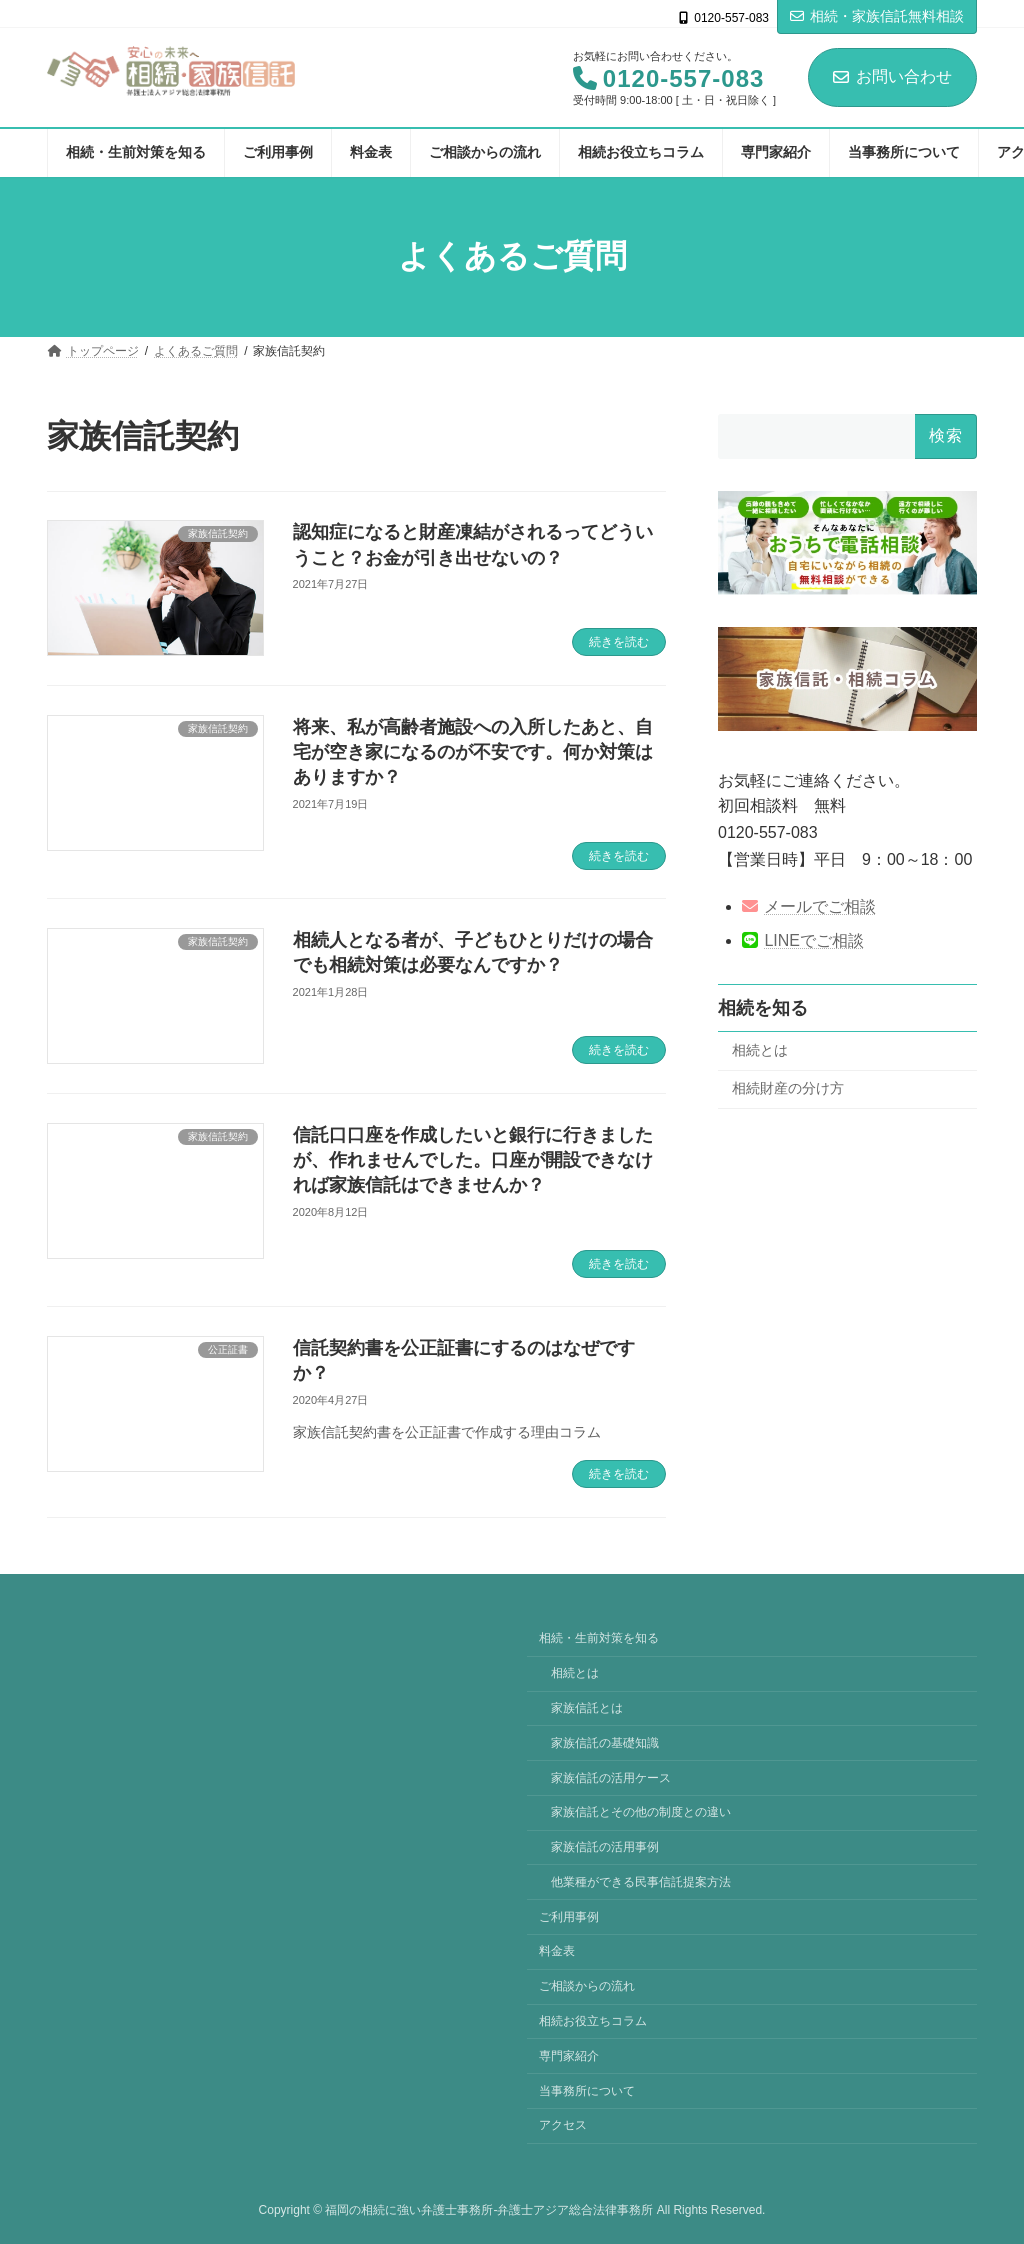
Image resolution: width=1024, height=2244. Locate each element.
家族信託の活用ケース (611, 1777)
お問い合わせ (892, 76)
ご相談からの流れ (587, 1986)
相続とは (760, 1050)
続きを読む (619, 642)
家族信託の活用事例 (605, 1847)
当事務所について (587, 2090)
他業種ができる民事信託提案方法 (641, 1882)
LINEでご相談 (803, 940)
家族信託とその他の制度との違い (641, 1812)
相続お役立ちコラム (593, 2021)
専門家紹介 (569, 2056)
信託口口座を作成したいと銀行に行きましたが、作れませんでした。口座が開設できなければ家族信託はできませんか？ (473, 1160)
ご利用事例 (569, 1916)
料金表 (557, 1951)
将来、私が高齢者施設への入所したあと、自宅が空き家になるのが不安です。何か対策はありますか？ (473, 752)
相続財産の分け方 (788, 1088)
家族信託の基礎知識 (605, 1743)
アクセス (563, 2125)
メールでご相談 (809, 906)
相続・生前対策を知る (599, 1638)
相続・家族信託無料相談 (877, 16)
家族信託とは (587, 1708)
